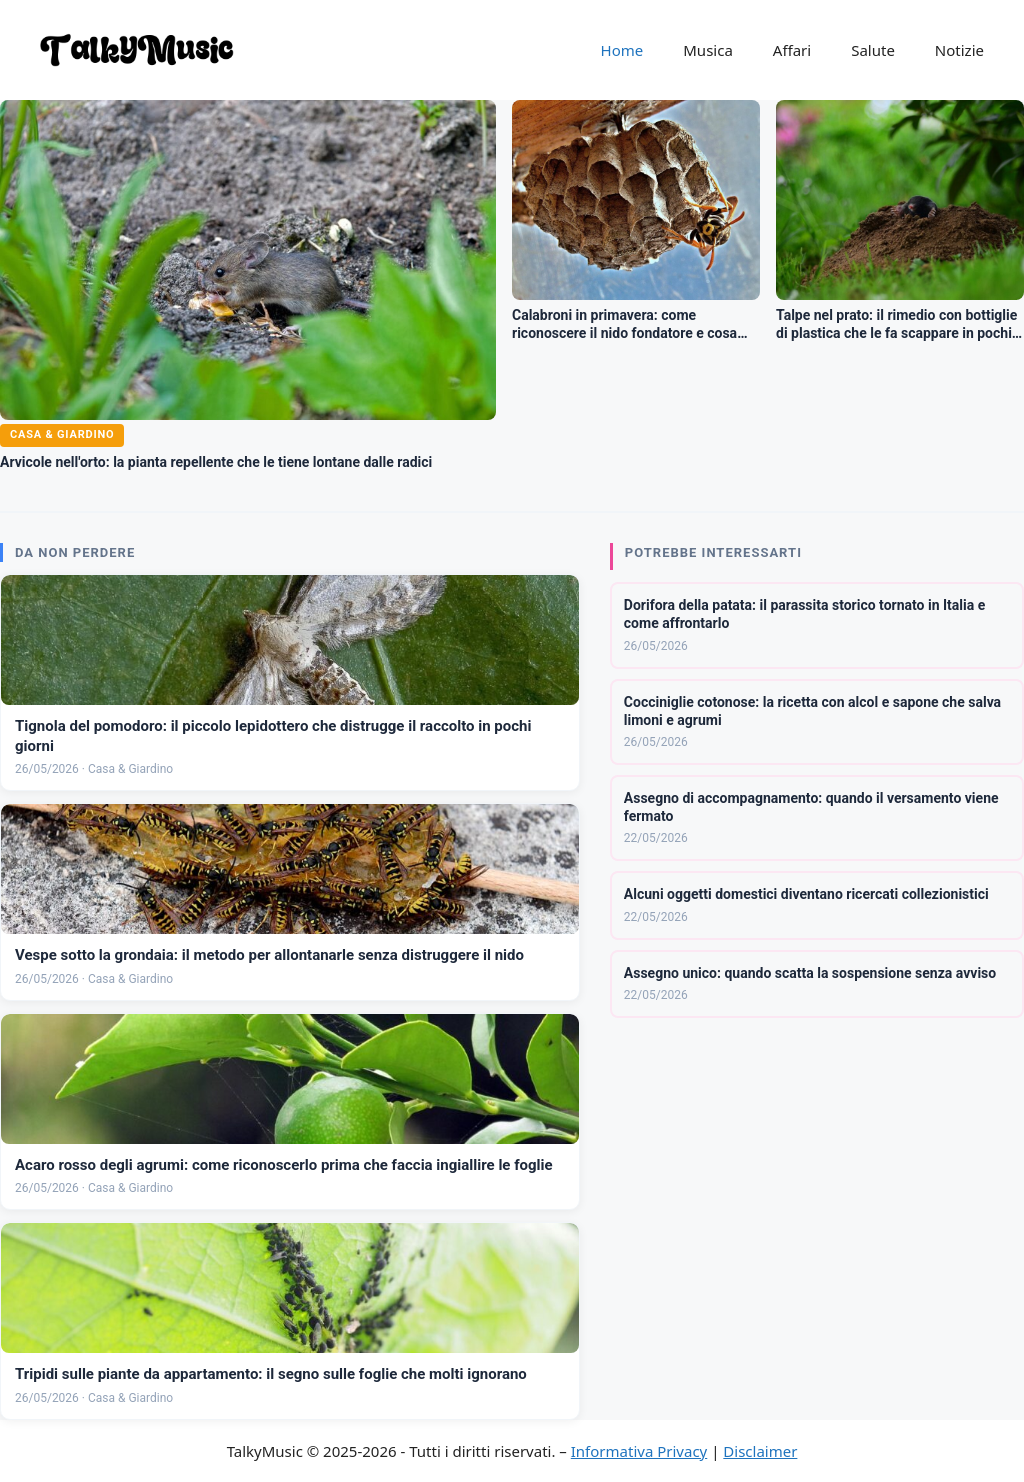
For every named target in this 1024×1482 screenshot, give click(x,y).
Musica (708, 50)
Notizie (959, 50)
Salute (873, 50)
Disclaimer (760, 1451)
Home (622, 50)
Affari (792, 50)
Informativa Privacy (639, 1451)
